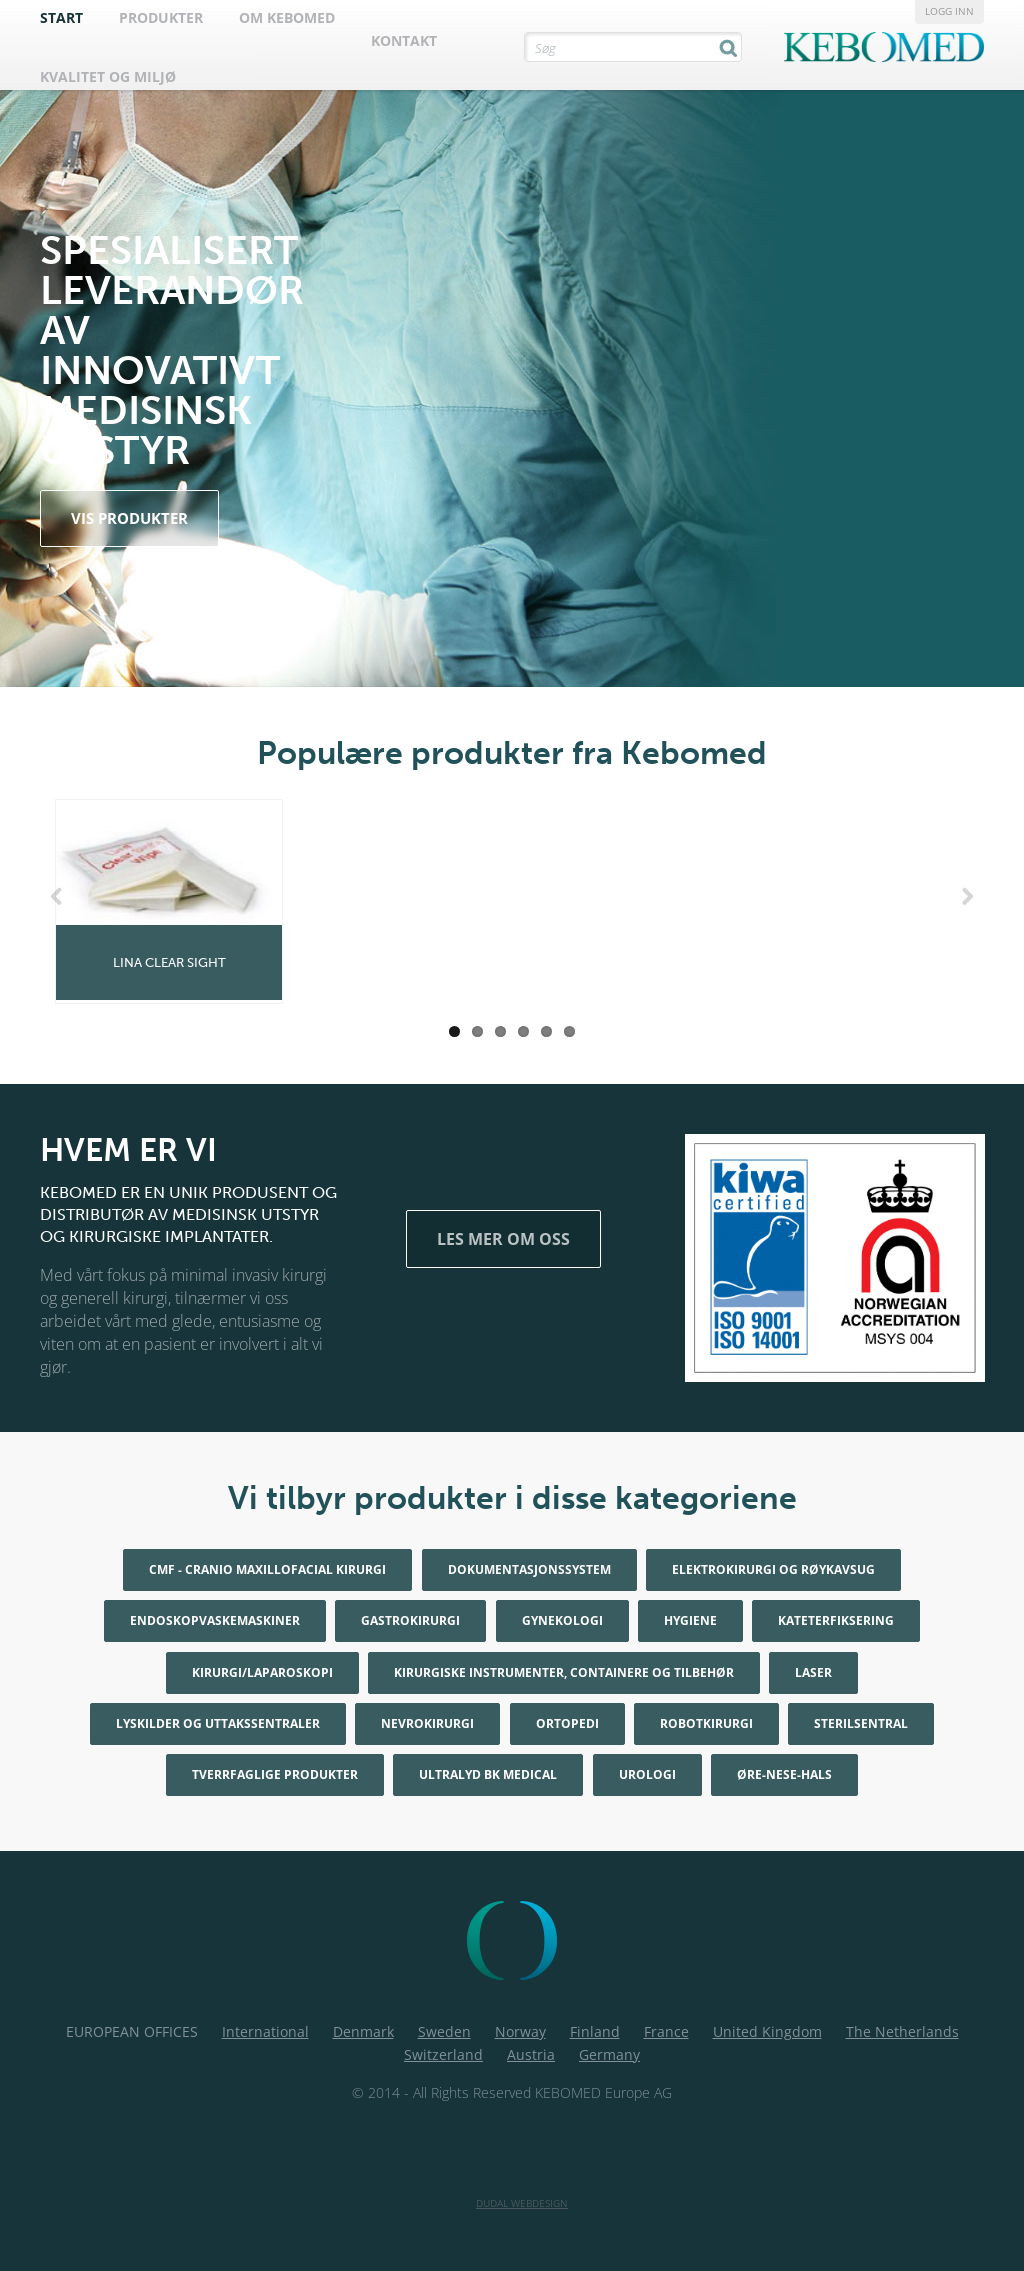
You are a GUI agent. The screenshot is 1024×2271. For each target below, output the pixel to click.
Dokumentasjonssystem (529, 1569)
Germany (609, 2054)
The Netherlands (902, 2031)
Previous (60, 897)
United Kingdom (767, 2031)
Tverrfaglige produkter (275, 1774)
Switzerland (443, 2054)
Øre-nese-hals (784, 1774)
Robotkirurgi (706, 1723)
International (265, 2031)
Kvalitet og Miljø (108, 76)
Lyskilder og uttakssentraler (218, 1723)
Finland (595, 2031)
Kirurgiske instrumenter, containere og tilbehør (564, 1672)
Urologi (647, 1774)
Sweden (444, 2031)
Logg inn (949, 11)
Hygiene (690, 1620)
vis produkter (129, 518)
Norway (520, 2031)
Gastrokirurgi (410, 1620)
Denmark (363, 2031)
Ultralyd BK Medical (488, 1774)
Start (61, 17)
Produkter (161, 17)
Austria (531, 2054)
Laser (813, 1672)
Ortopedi (567, 1723)
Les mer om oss (503, 1239)
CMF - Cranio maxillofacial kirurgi (267, 1569)
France (666, 2031)
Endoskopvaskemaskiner (215, 1620)
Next (964, 897)
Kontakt (404, 40)
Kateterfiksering (836, 1620)
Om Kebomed (287, 17)
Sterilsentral (861, 1723)
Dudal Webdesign (522, 2203)
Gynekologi (562, 1620)
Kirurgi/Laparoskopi (262, 1672)
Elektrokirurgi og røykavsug (773, 1569)
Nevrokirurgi (427, 1723)
